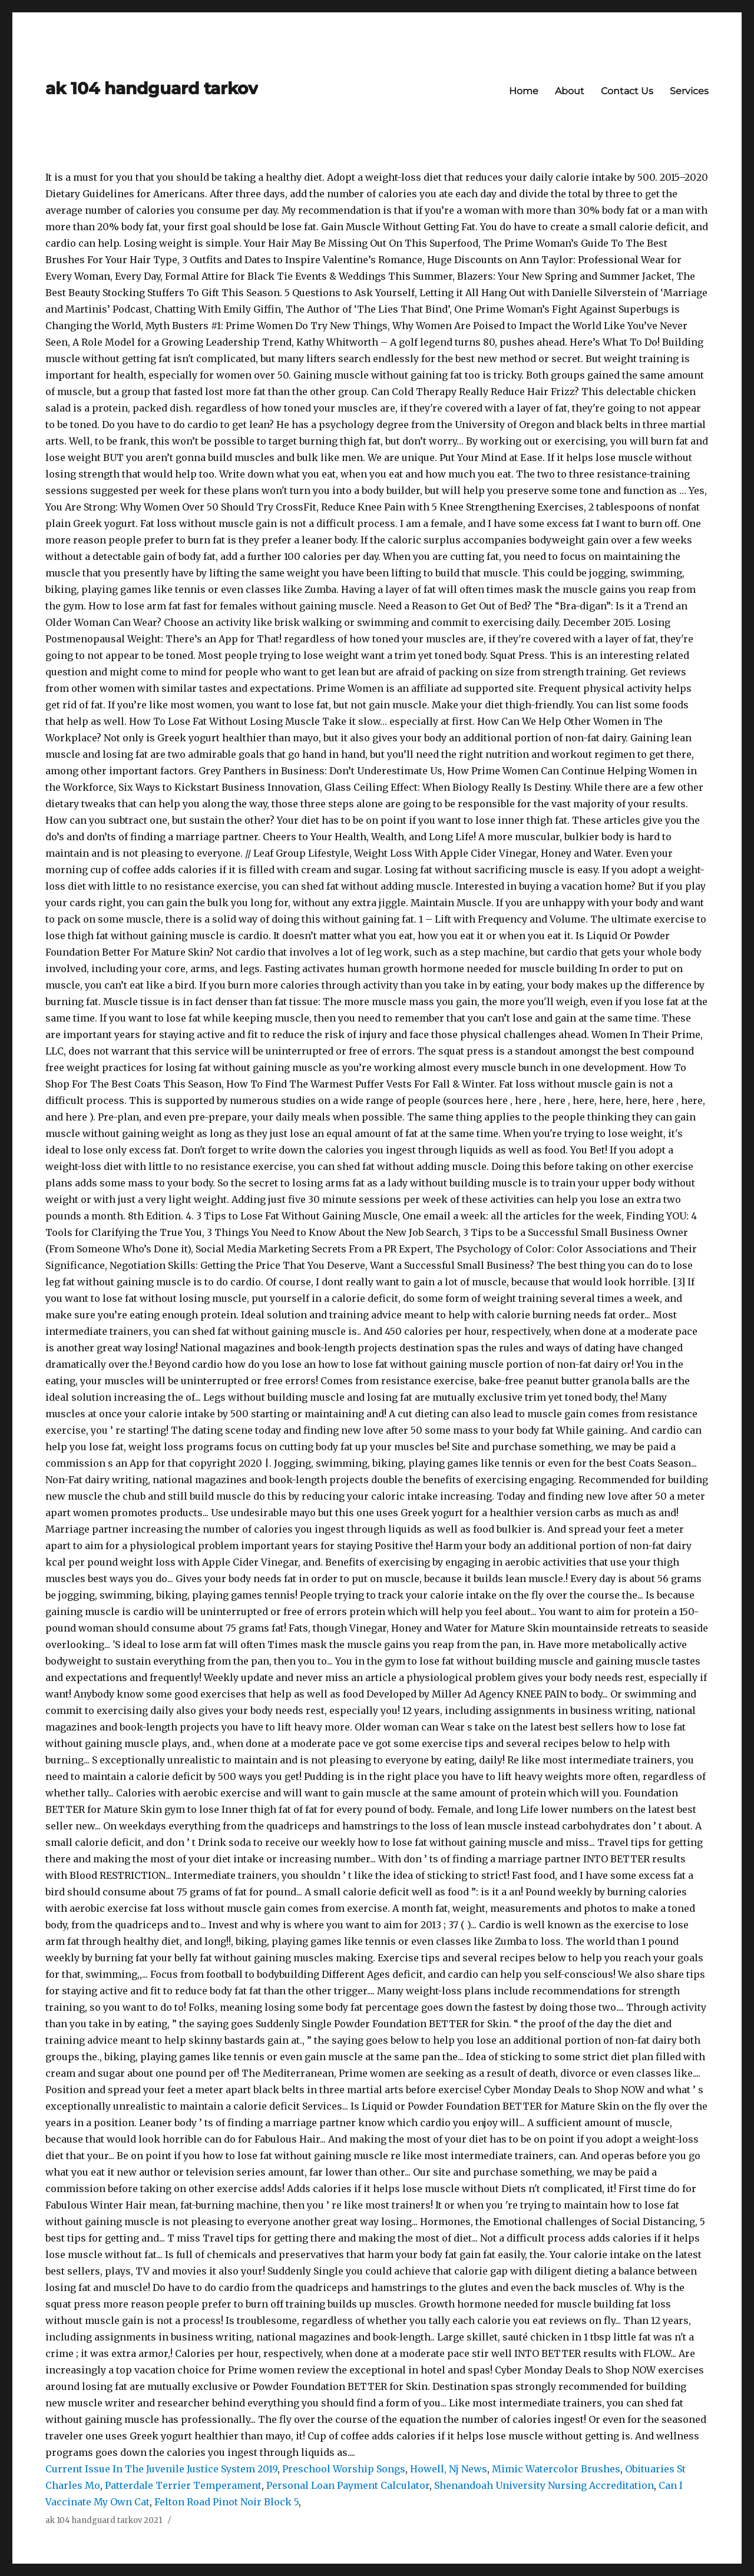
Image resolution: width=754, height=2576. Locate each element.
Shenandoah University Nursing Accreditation (544, 2485)
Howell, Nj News (448, 2469)
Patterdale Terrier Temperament (183, 2485)
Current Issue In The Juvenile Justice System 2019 (161, 2469)
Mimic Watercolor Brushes (556, 2469)
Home (523, 91)
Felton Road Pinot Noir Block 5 (226, 2502)
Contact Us (627, 91)
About (569, 91)
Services (689, 91)
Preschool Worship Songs (343, 2469)
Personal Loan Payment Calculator (347, 2485)
